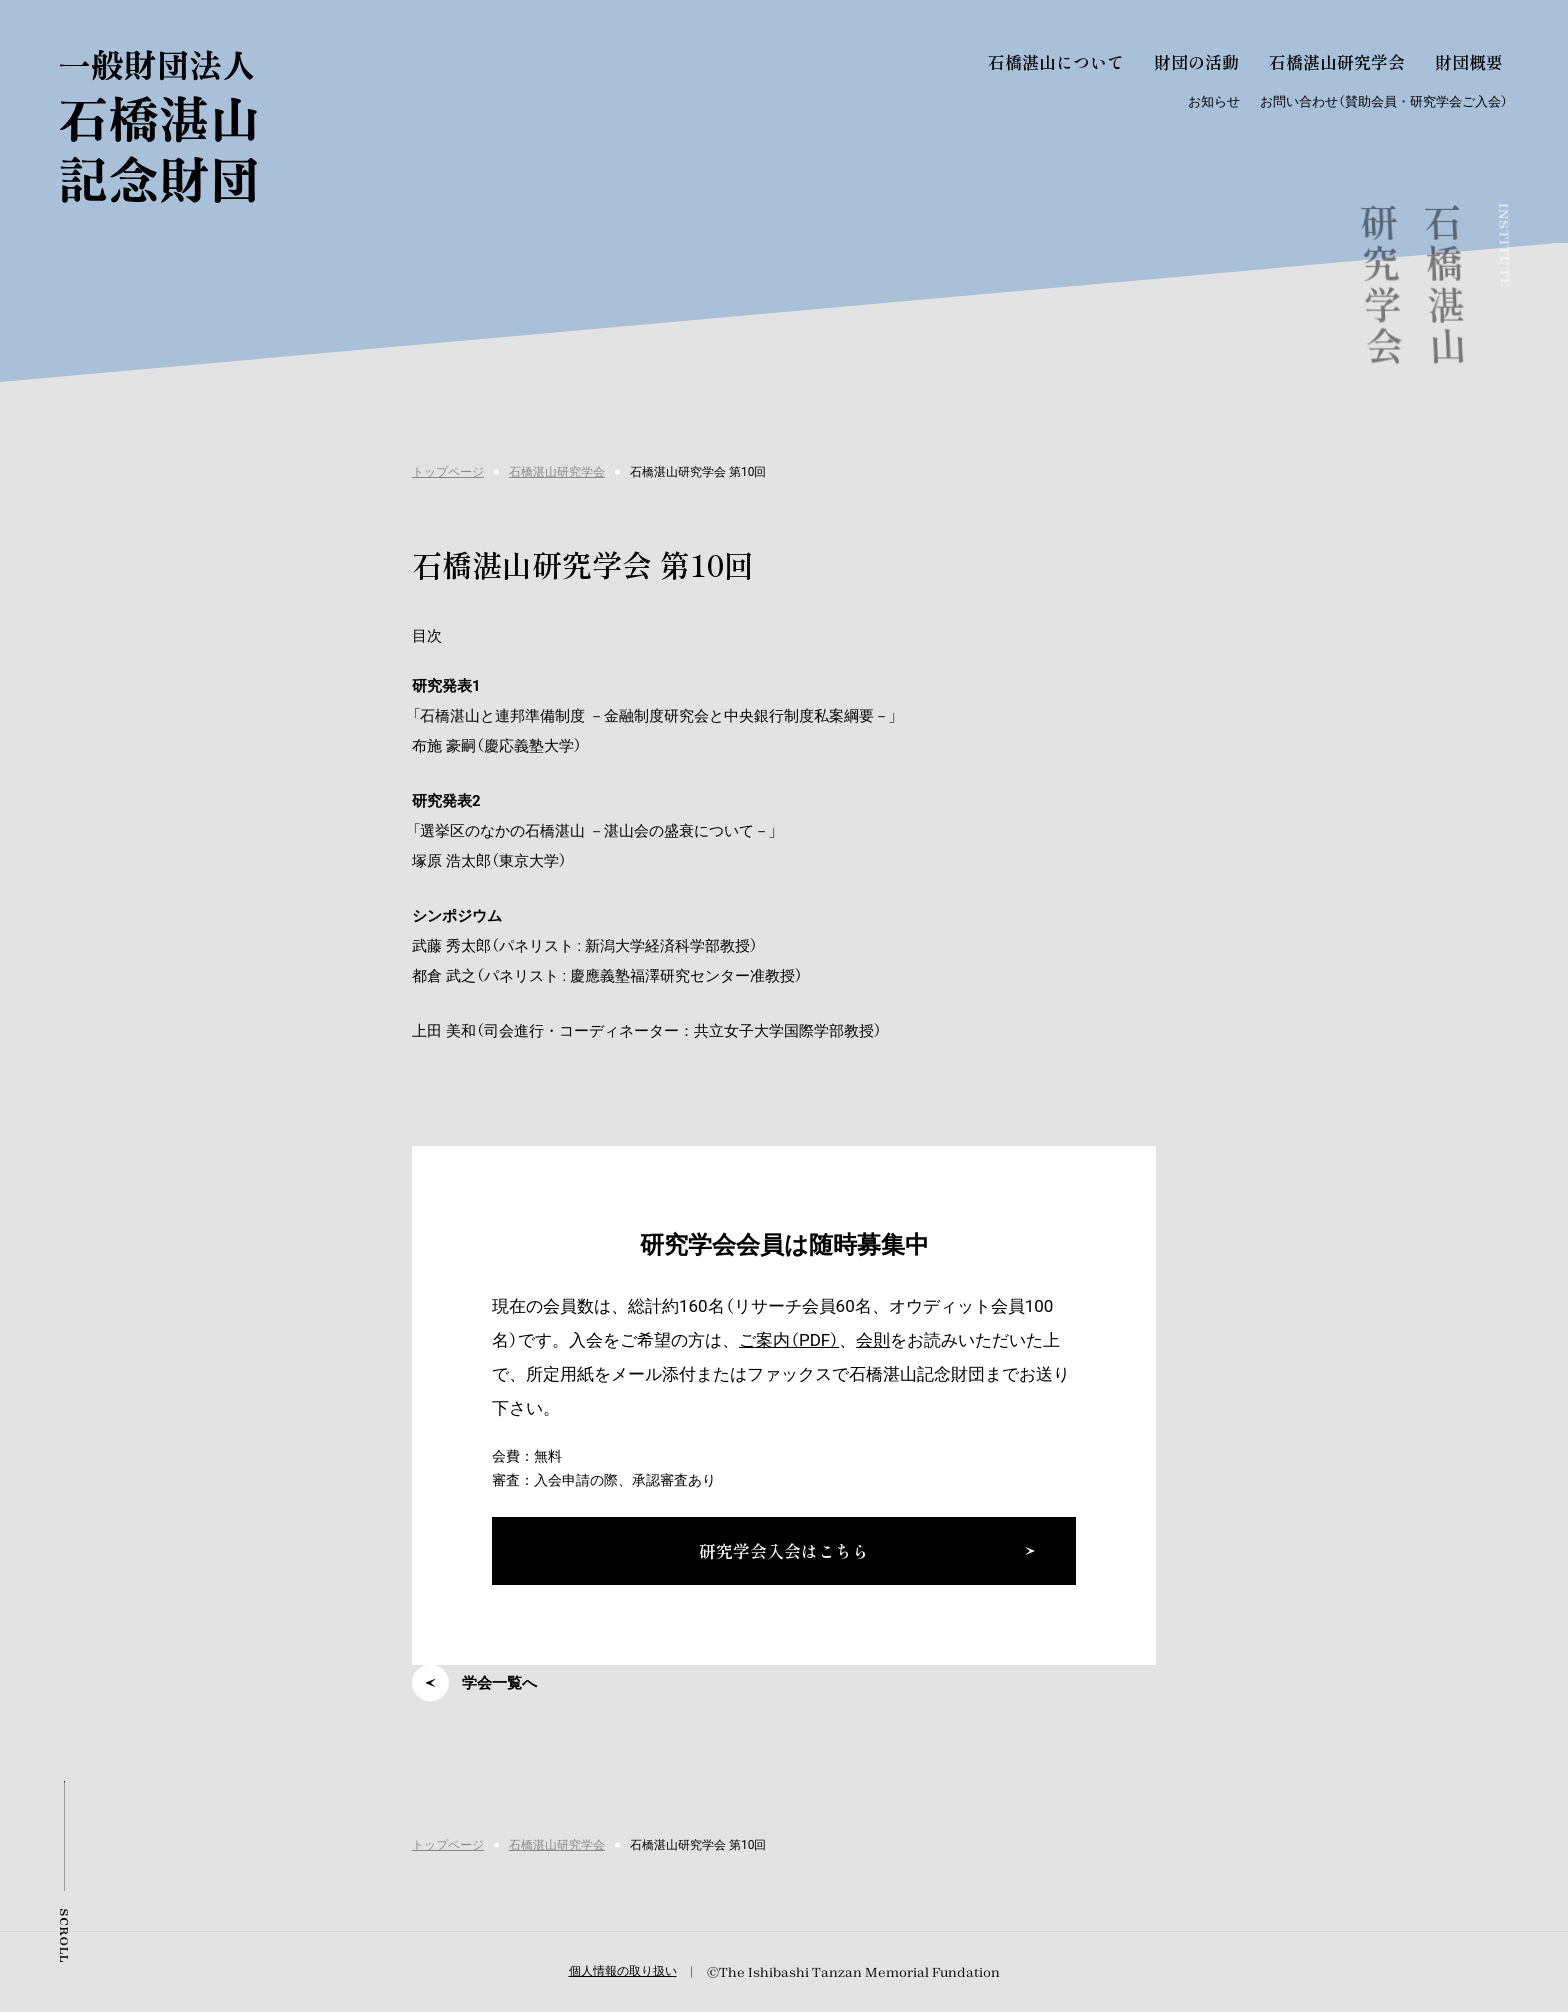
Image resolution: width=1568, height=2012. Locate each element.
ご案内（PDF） (789, 1340)
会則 (873, 1340)
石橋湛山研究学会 (557, 472)
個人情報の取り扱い (623, 1971)
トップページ (448, 472)
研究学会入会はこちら (784, 1550)
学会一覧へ (499, 1683)
